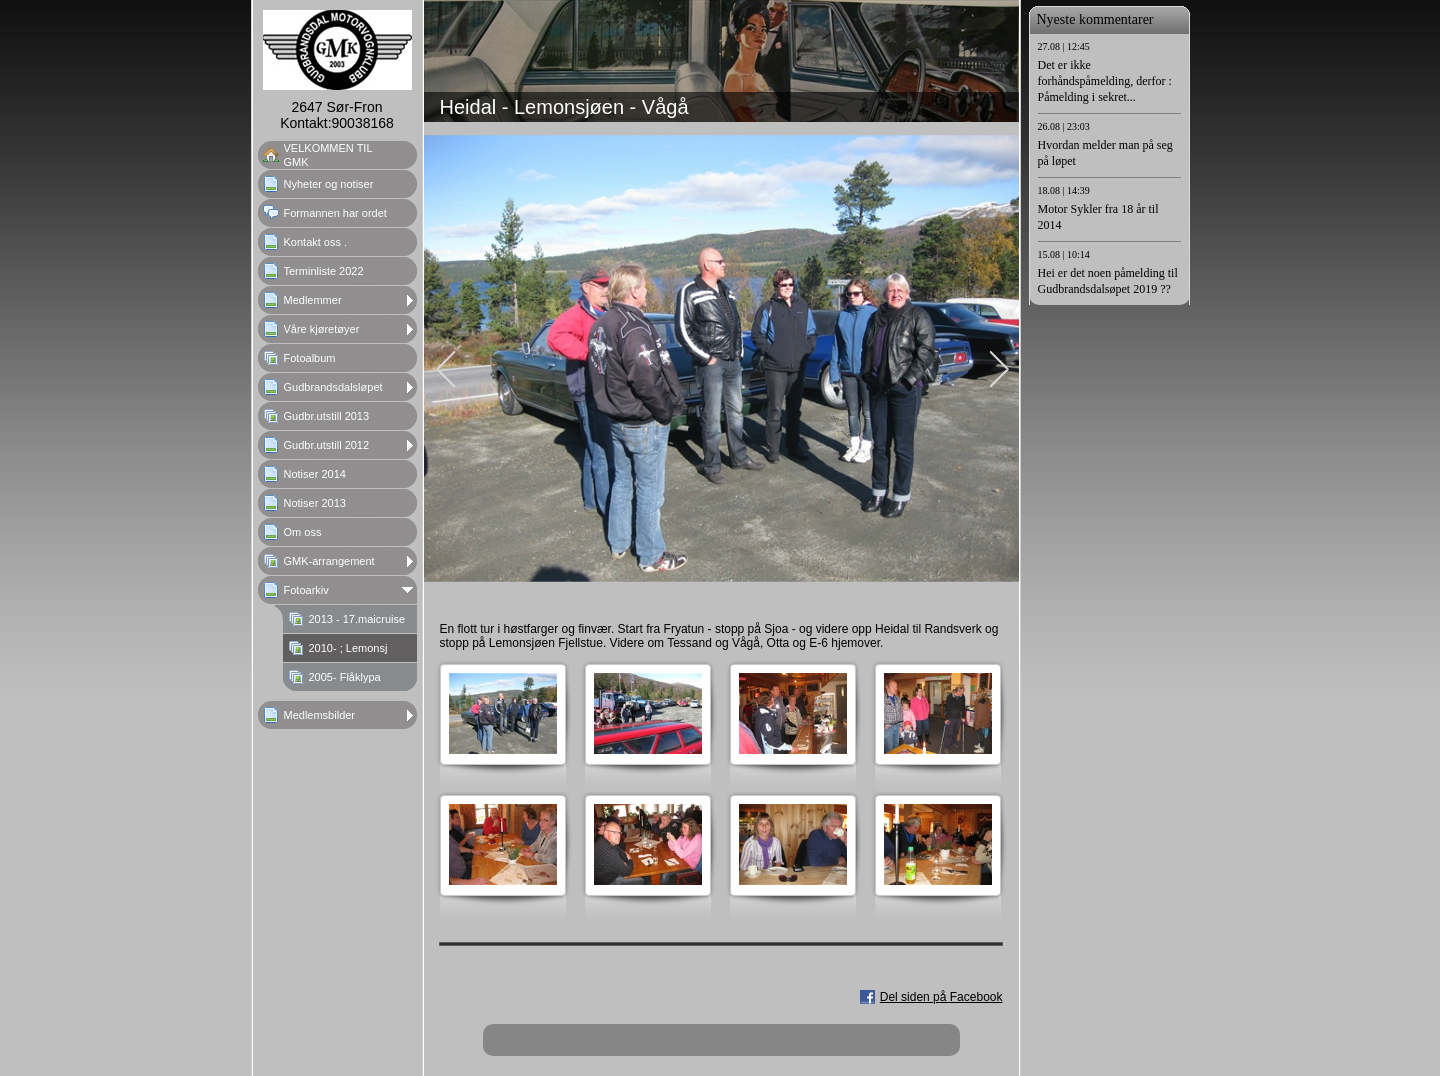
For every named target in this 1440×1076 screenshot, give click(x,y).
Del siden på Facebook (941, 997)
